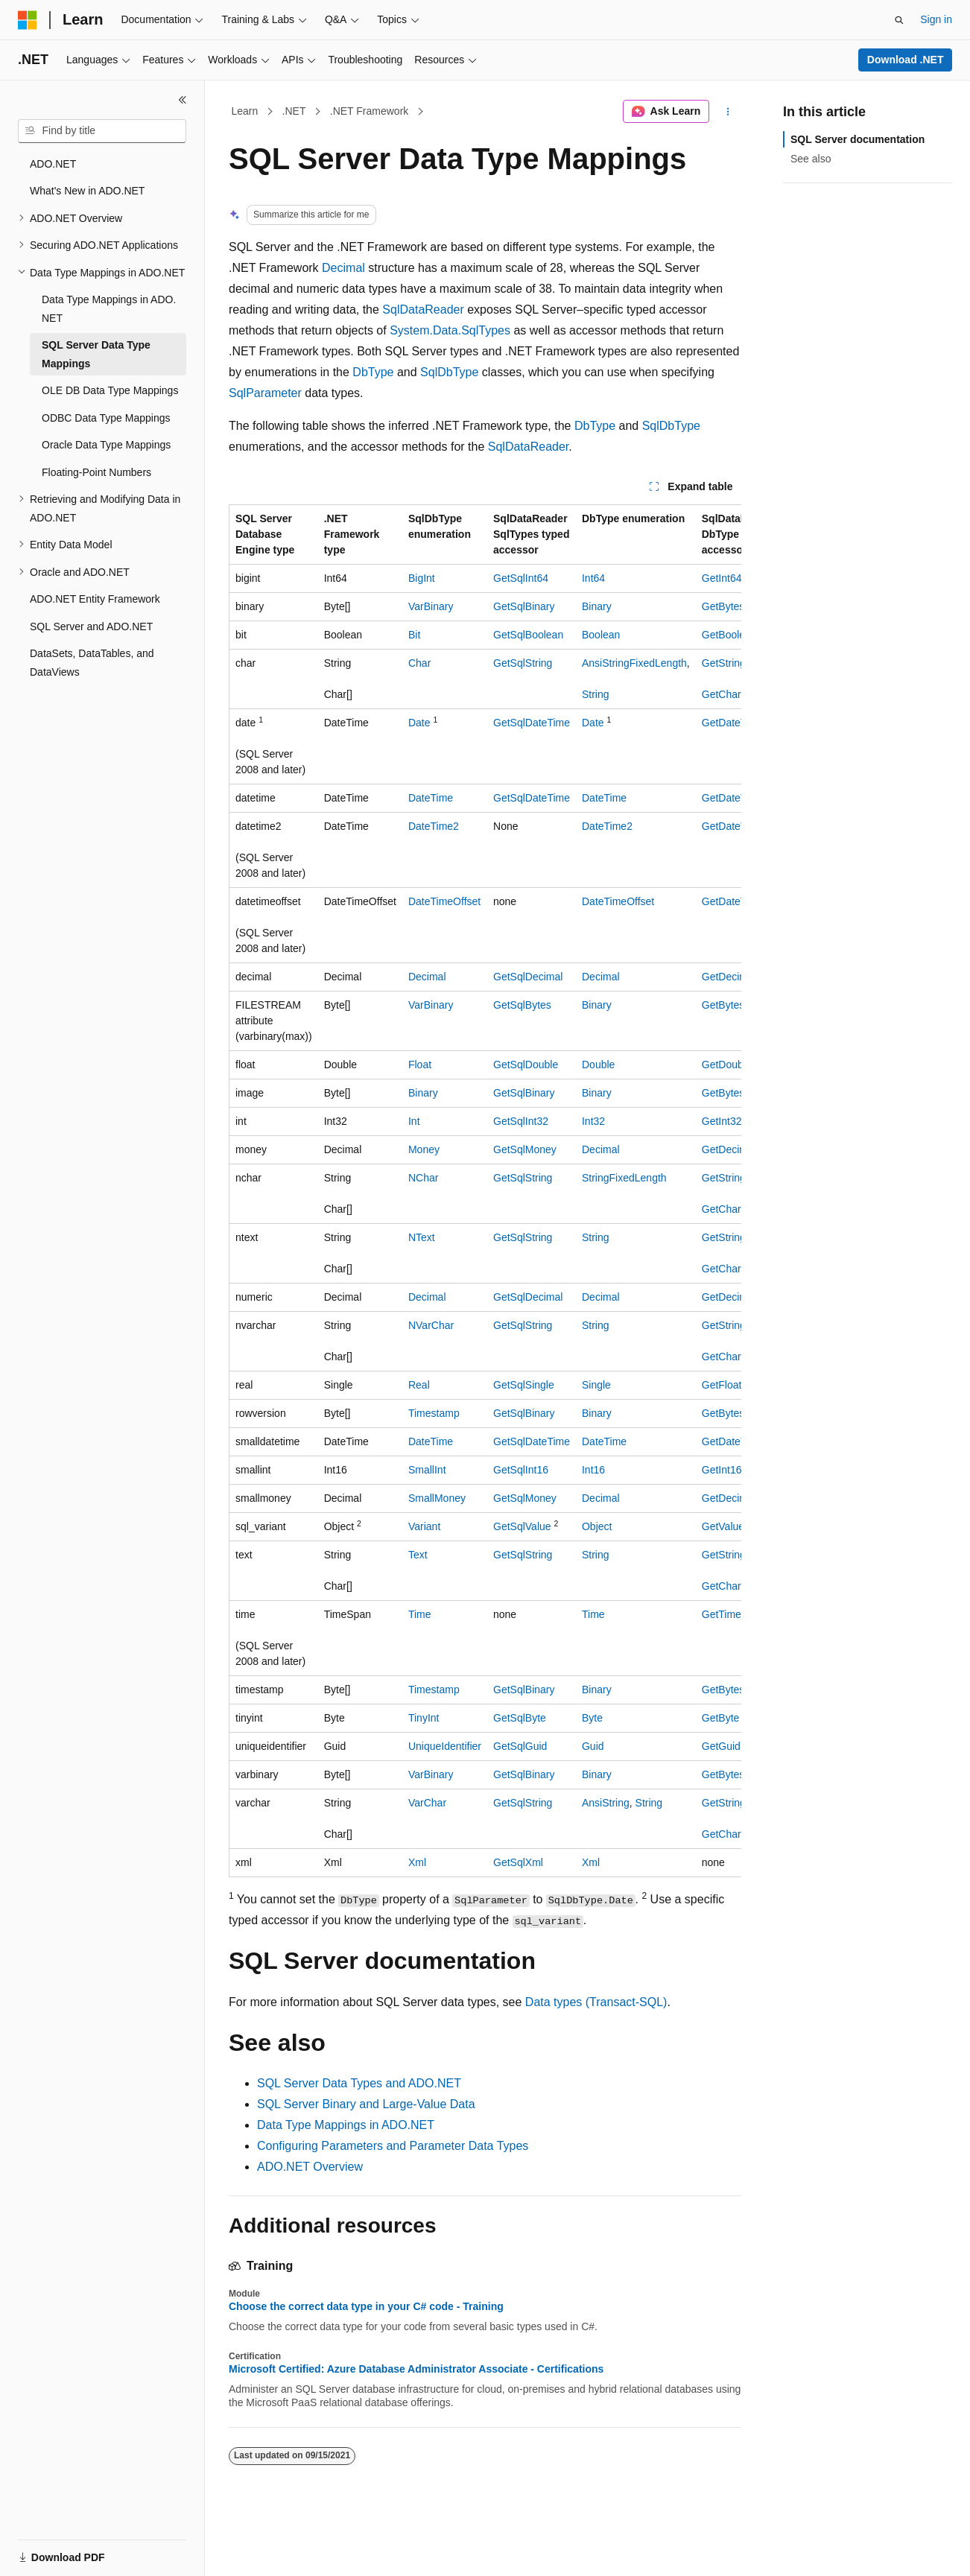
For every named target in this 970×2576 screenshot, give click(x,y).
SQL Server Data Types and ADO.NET (359, 2083)
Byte (592, 1718)
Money (424, 1149)
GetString (724, 663)
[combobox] (102, 131)
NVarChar (431, 1325)
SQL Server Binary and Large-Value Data (366, 2104)
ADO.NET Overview (310, 2166)
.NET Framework (369, 111)
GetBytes (723, 606)
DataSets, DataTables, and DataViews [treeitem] (92, 662)
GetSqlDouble (525, 1064)
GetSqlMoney (525, 1149)
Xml (417, 1862)
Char (419, 663)
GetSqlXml (518, 1862)
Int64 (593, 578)
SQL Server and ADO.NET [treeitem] (91, 626)
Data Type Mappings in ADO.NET (345, 2125)
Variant (424, 1526)
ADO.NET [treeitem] (53, 164)
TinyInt (424, 1718)
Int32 (593, 1121)
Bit (414, 635)
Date (419, 723)
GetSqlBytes (522, 1005)
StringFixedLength (624, 1178)
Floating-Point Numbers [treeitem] (96, 472)
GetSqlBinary (523, 606)
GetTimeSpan (734, 1614)
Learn (245, 111)
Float (419, 1064)
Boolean (601, 635)
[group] (485, 1190)
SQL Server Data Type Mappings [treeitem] (96, 354)
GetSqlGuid (520, 1746)
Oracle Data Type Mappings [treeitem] (106, 445)
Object (597, 1526)
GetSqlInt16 (520, 1470)
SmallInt (427, 1470)
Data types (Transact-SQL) (596, 2002)
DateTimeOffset (444, 901)
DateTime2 (433, 826)
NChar (423, 1178)
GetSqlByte (519, 1718)
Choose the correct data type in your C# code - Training (366, 2306)
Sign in (936, 19)
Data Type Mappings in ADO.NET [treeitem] (109, 309)
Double (598, 1064)
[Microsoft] (27, 20)
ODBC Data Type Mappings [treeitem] (106, 418)
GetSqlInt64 (520, 578)
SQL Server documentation (857, 139)
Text (418, 1555)
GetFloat (722, 1385)
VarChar (427, 1803)
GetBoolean (729, 635)
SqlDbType (449, 372)
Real (419, 1385)
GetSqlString (522, 663)
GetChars (724, 694)
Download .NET (905, 60)
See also (810, 159)
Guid (593, 1746)
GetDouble (727, 1064)
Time (419, 1614)
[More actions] (728, 112)
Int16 (593, 1470)
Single (596, 1385)
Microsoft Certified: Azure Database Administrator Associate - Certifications (416, 2369)
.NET (294, 111)
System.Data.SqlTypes (450, 330)
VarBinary (430, 606)
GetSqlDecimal (527, 977)
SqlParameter (265, 393)
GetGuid (721, 1746)
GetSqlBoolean (528, 635)
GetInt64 (722, 578)
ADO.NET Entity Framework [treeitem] (95, 599)
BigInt (421, 578)
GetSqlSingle (523, 1385)
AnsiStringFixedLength (634, 663)
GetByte (721, 1718)
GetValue (723, 1526)
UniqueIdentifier (444, 1746)
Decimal (343, 267)
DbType (372, 372)
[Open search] (899, 20)
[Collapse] (182, 99)
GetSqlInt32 (520, 1121)
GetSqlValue (522, 1526)
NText (421, 1237)
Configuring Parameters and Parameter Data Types (392, 2145)
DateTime (430, 798)
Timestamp (434, 1413)
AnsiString (606, 1803)
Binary (597, 606)
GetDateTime (733, 723)
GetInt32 (722, 1121)
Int (414, 1121)
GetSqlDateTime (531, 723)
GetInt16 (722, 1470)
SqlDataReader (422, 309)
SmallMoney (437, 1498)
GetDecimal (729, 977)
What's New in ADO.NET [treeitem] (87, 191)
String (595, 694)
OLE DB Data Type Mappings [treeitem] (110, 390)
